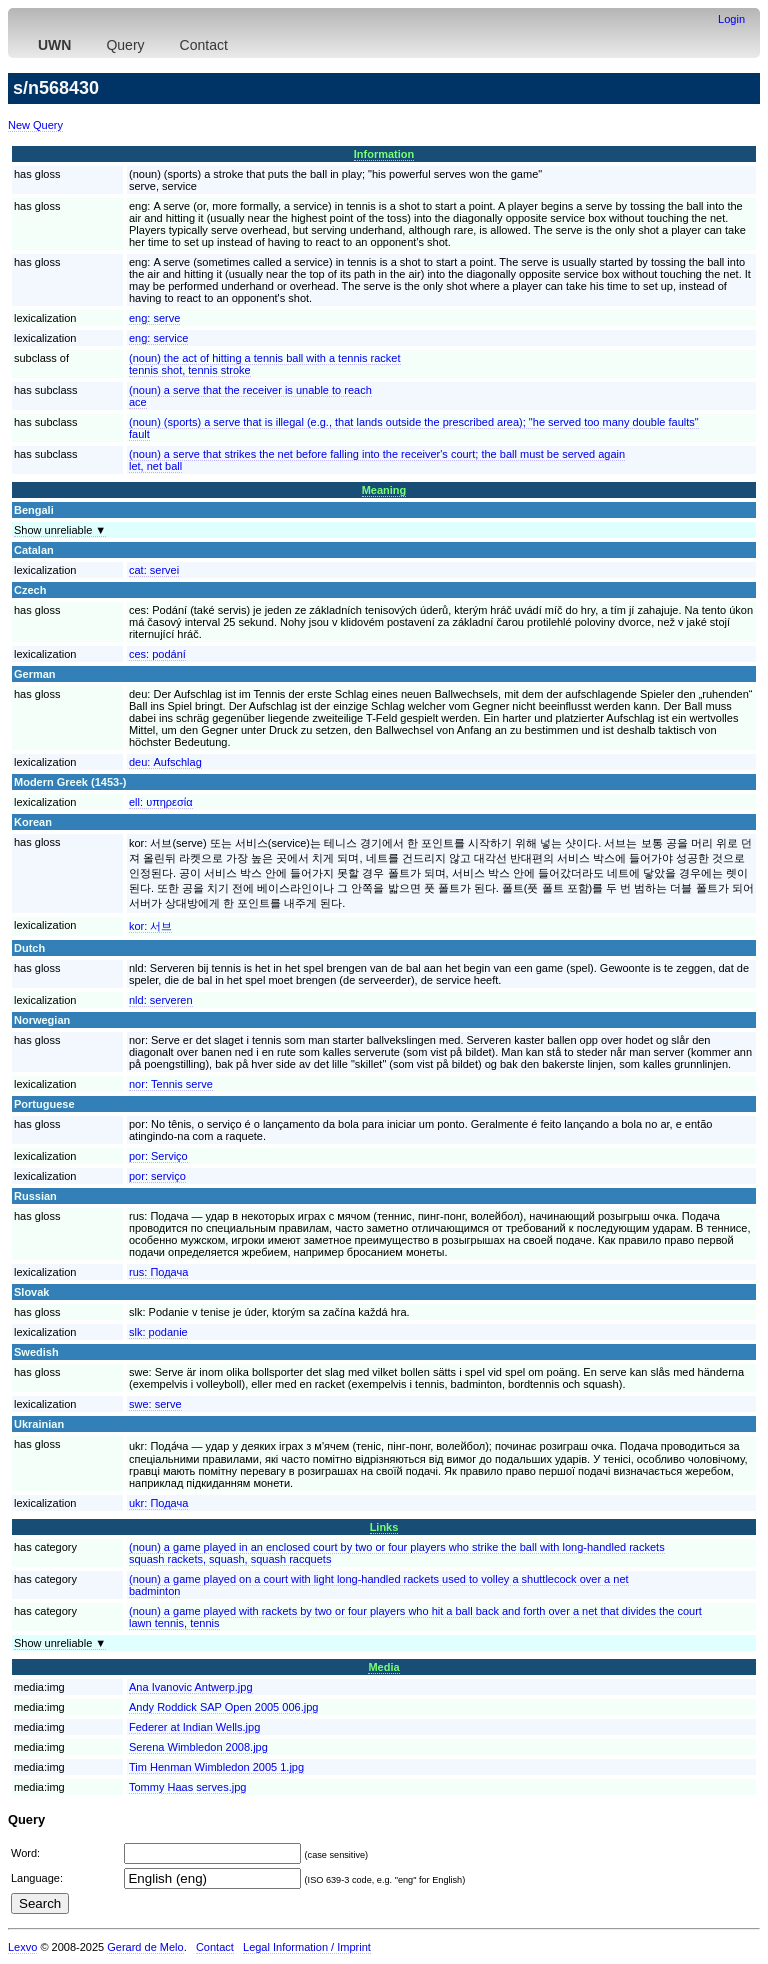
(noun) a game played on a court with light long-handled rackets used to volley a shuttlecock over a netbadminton (379, 1585)
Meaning (384, 490)
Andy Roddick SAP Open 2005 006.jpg (223, 1707)
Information (384, 154)
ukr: (158, 1503)
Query (125, 45)
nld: (161, 1000)
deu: (165, 762)
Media (383, 1667)
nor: (171, 1084)
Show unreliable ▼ (60, 530)
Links (384, 1527)
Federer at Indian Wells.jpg (194, 1727)
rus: (158, 1272)
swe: (155, 1404)
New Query (35, 125)
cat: (154, 570)
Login (731, 19)
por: (158, 1156)
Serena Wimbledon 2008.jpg (198, 1747)
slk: (158, 1332)
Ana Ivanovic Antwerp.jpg (191, 1687)
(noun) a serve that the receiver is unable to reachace (250, 396)
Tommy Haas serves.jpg (187, 1787)
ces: (157, 654)
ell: (161, 802)
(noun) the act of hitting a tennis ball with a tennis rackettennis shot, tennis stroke (265, 364)
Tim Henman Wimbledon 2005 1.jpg (216, 1767)
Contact (204, 45)
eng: (154, 318)
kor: (150, 926)
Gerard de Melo (145, 1947)
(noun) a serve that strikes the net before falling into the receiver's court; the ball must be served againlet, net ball (377, 460)
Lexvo (22, 1947)
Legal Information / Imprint (307, 1947)
